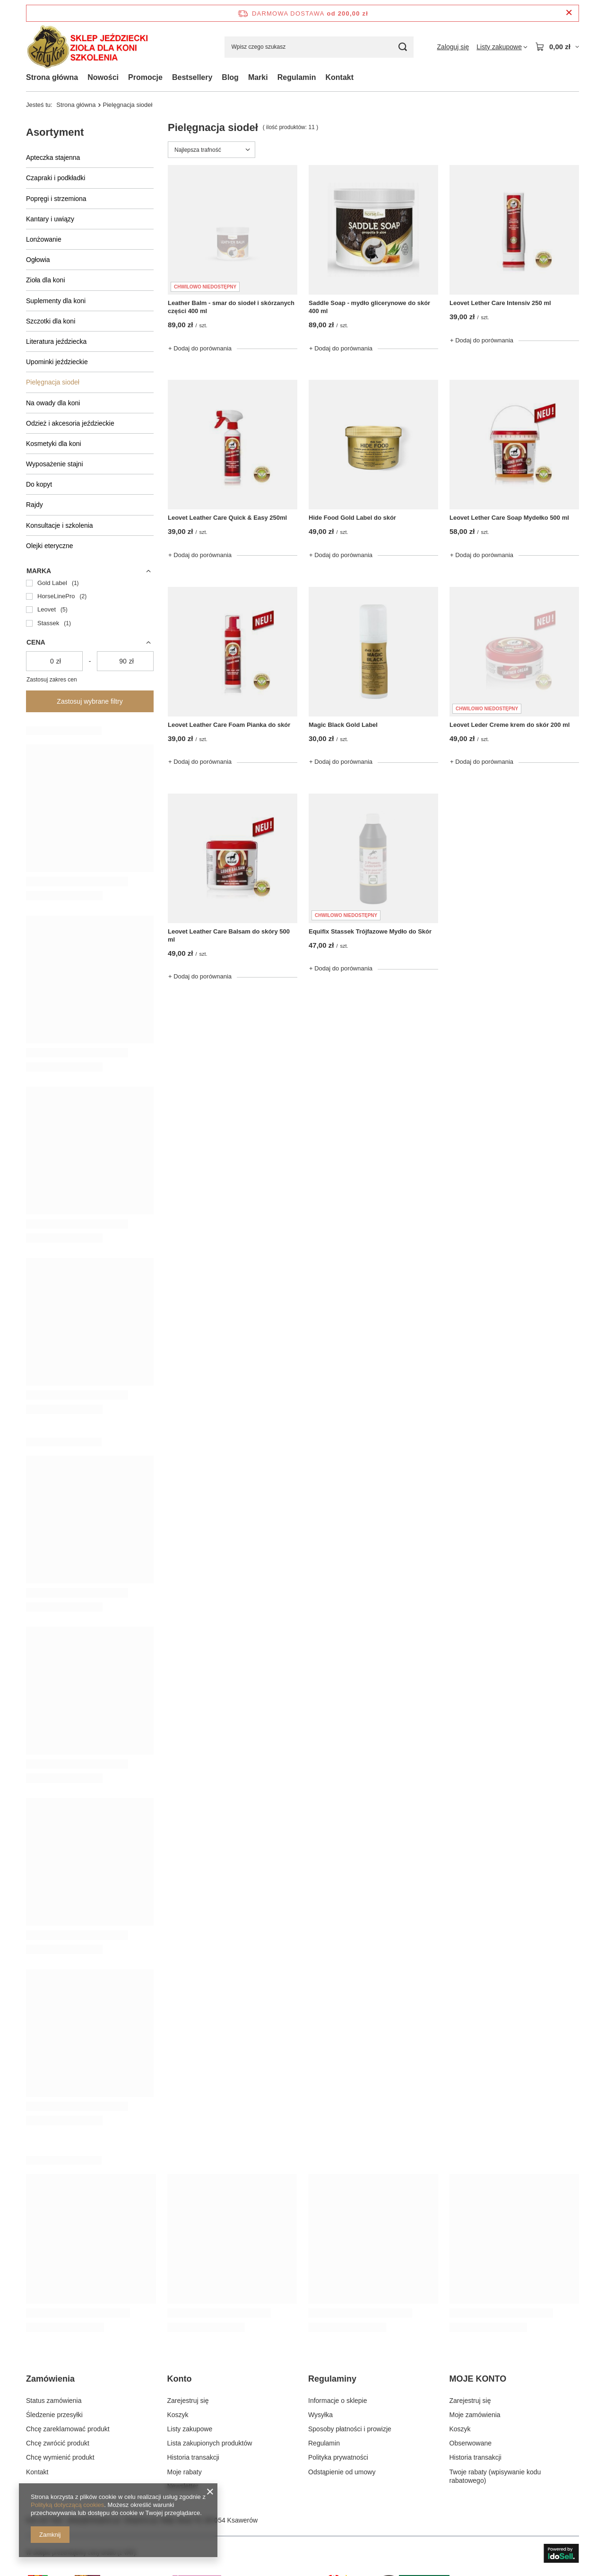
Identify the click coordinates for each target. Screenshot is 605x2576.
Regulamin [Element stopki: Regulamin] (324, 2443)
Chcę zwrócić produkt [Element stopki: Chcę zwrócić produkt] (57, 2443)
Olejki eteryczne (49, 546)
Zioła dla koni (45, 280)
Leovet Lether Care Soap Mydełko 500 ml (509, 517)
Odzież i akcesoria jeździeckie (70, 423)
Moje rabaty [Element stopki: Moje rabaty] (184, 2472)
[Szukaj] (403, 47)
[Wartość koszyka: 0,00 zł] (557, 47)
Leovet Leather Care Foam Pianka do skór (229, 724)
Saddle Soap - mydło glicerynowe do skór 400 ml (369, 306)
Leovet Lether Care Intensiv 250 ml (500, 302)
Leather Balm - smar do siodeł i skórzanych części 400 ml (231, 306)
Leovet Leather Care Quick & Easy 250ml (227, 517)
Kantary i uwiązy (50, 219)
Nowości (103, 77)
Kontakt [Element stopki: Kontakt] (37, 2472)
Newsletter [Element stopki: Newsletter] (183, 2486)
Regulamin (296, 77)
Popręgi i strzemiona (56, 198)
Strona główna (52, 77)
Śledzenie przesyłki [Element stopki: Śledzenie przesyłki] (54, 2415)
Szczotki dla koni (50, 321)
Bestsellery (192, 77)
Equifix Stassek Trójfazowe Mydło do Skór (370, 931)
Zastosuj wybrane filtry (89, 701)
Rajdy (34, 504)
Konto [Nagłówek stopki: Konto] (179, 2379)
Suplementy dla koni (56, 301)
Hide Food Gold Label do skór (352, 517)
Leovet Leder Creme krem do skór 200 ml (509, 724)
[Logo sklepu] (87, 47)
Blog (230, 77)
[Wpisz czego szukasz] (319, 47)
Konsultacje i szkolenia (59, 525)
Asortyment (55, 132)
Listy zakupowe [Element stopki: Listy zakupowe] (190, 2429)
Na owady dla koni (53, 403)
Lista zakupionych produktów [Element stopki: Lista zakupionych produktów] (209, 2443)
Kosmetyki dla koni (53, 443)
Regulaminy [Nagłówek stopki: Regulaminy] (332, 2379)
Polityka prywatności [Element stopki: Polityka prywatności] (338, 2457)
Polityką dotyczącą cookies (67, 2504)
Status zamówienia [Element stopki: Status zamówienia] (54, 2400)
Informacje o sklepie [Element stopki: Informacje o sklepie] (337, 2400)
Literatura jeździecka (56, 341)
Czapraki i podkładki (55, 178)
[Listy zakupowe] (501, 46)
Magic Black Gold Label (343, 724)
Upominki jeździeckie (57, 362)
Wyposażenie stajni (54, 464)
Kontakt (339, 77)
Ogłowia (38, 259)
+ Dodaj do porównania (200, 348)
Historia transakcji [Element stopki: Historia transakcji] (193, 2457)
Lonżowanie (43, 239)
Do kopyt (39, 484)
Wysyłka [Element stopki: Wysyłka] (320, 2415)
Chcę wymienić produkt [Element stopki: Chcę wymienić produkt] (60, 2457)
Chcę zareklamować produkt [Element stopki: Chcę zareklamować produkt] (68, 2429)
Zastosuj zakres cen (51, 679)
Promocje (145, 77)
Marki (258, 77)
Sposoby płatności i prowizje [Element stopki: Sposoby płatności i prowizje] (349, 2429)
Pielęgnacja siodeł (52, 382)
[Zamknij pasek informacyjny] (568, 13)
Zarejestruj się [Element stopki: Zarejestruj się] (188, 2400)
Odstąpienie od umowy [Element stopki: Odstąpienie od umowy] (341, 2472)
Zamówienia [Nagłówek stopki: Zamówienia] (50, 2379)
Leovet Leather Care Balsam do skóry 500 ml (229, 935)
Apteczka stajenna (53, 157)
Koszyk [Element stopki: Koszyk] (178, 2415)
